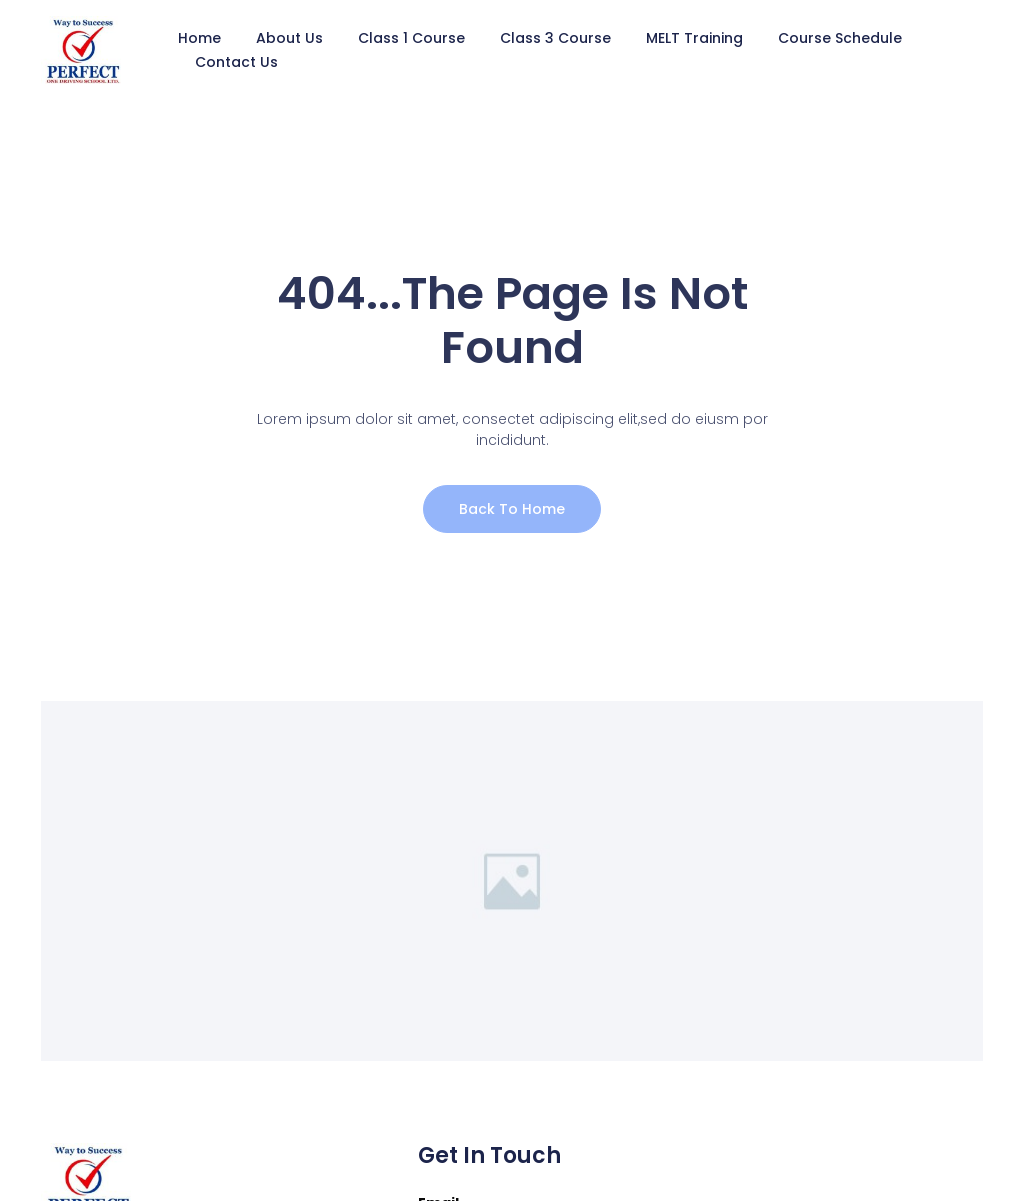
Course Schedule (840, 38)
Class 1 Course (411, 38)
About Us (289, 38)
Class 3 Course (555, 38)
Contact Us (236, 62)
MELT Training (694, 38)
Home (199, 38)
